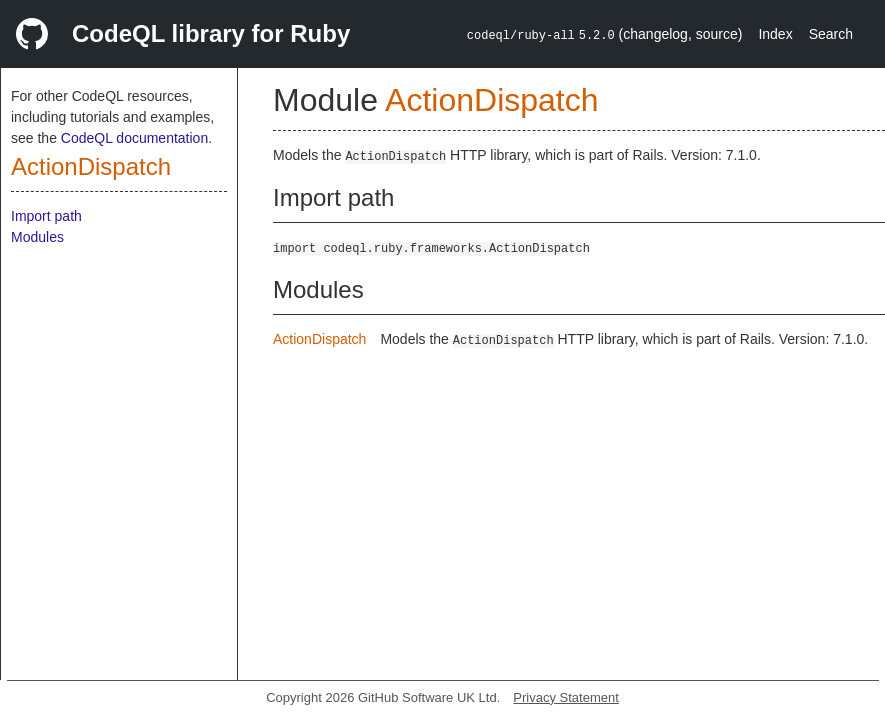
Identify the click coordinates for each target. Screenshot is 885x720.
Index (775, 34)
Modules (37, 237)
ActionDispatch (91, 166)
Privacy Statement (566, 697)
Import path (46, 216)
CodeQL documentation (134, 138)
